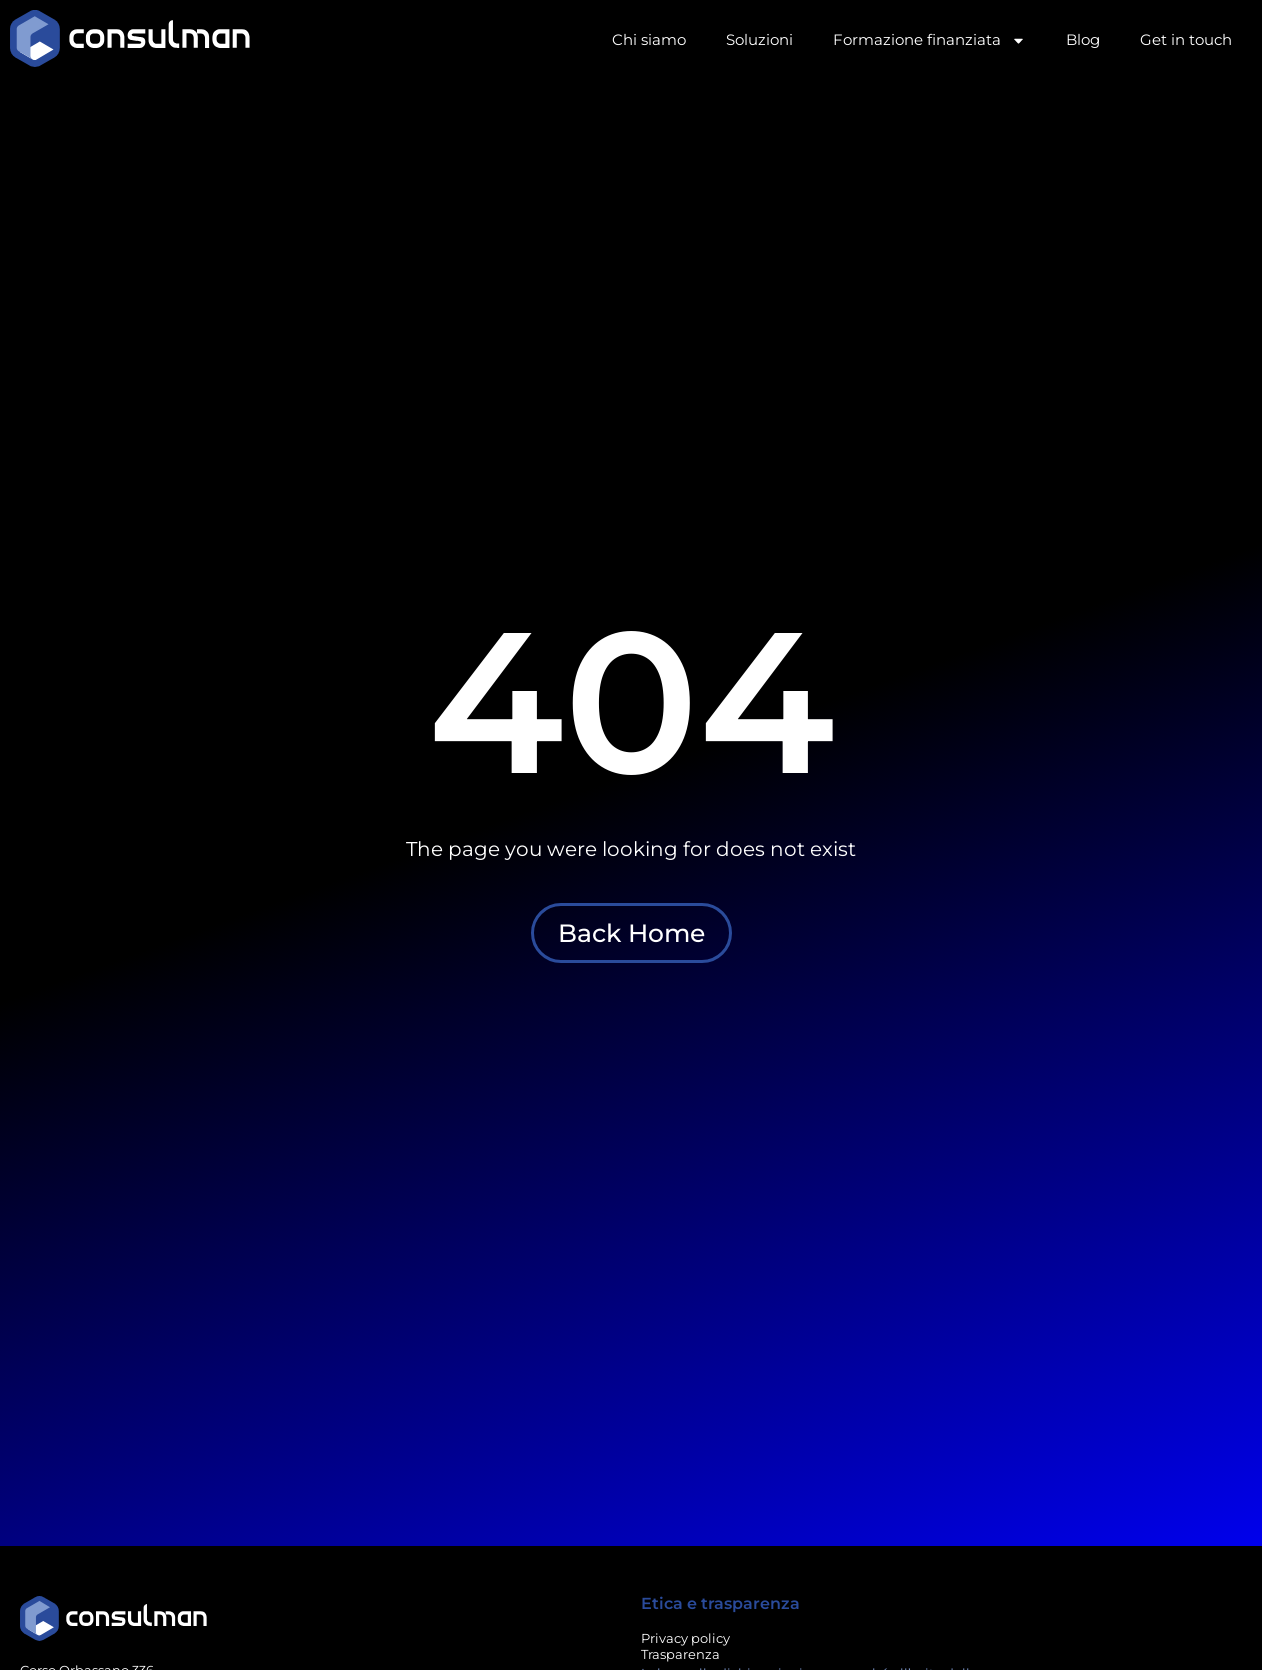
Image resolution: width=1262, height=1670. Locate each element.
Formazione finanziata (929, 40)
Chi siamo (649, 39)
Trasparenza (680, 1654)
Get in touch (1186, 39)
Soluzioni (759, 39)
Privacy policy (685, 1638)
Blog (1083, 39)
